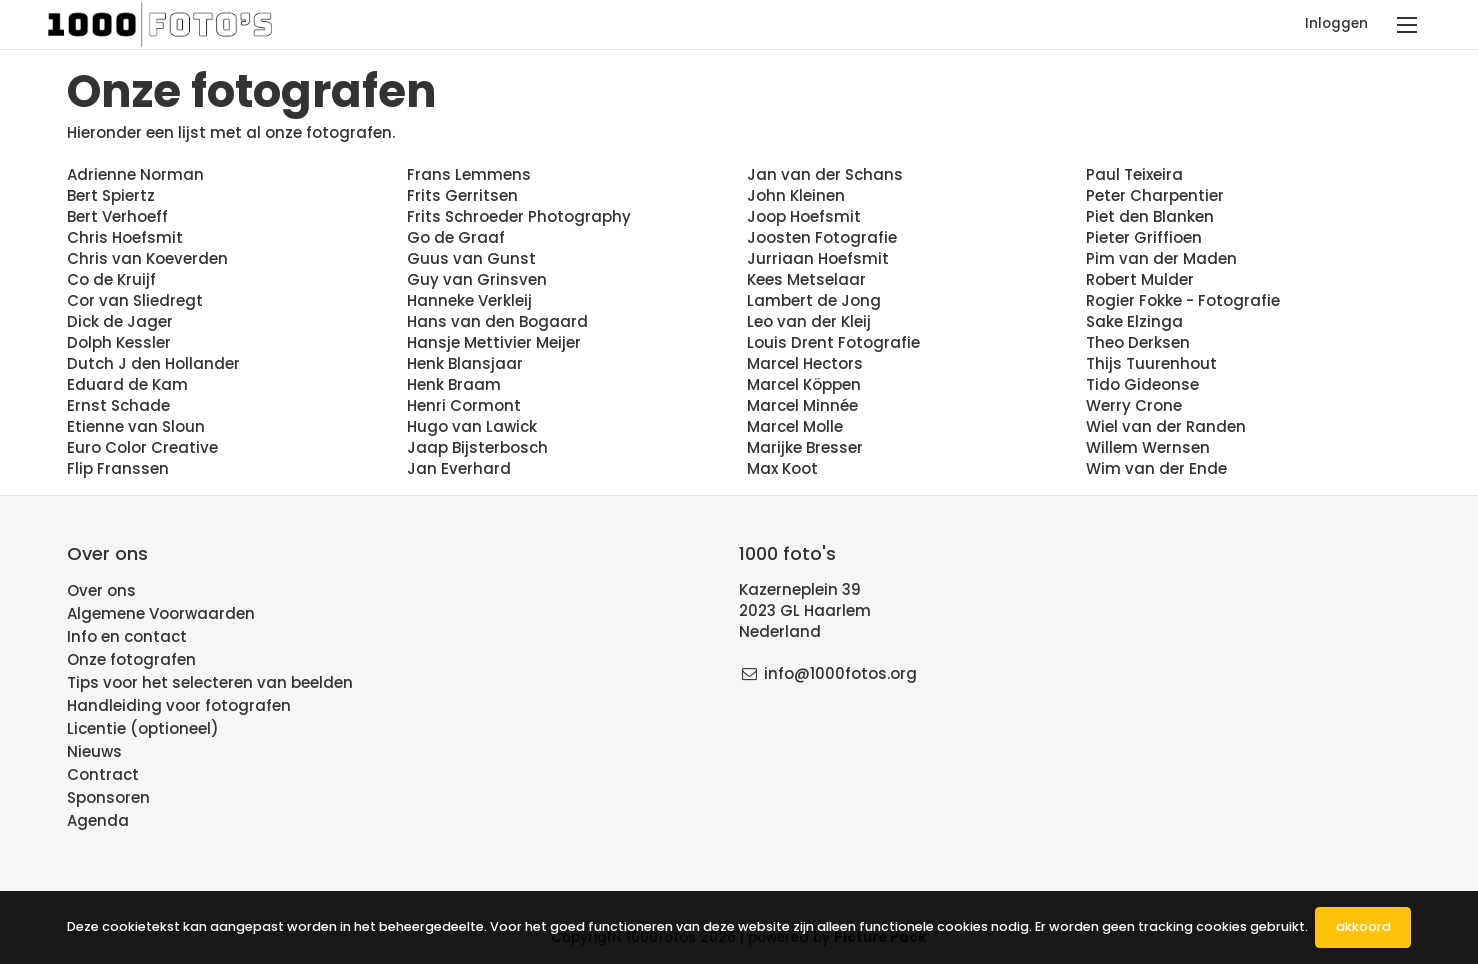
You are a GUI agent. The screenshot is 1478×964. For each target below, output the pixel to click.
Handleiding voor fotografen (179, 705)
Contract (103, 774)
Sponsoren (108, 797)
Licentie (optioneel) (143, 728)
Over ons (101, 590)
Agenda (98, 820)
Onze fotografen (131, 659)
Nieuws (94, 751)
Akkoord (1363, 926)
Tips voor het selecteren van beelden (210, 682)
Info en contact (127, 636)
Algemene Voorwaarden (161, 613)
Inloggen (1336, 23)
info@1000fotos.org (840, 673)
